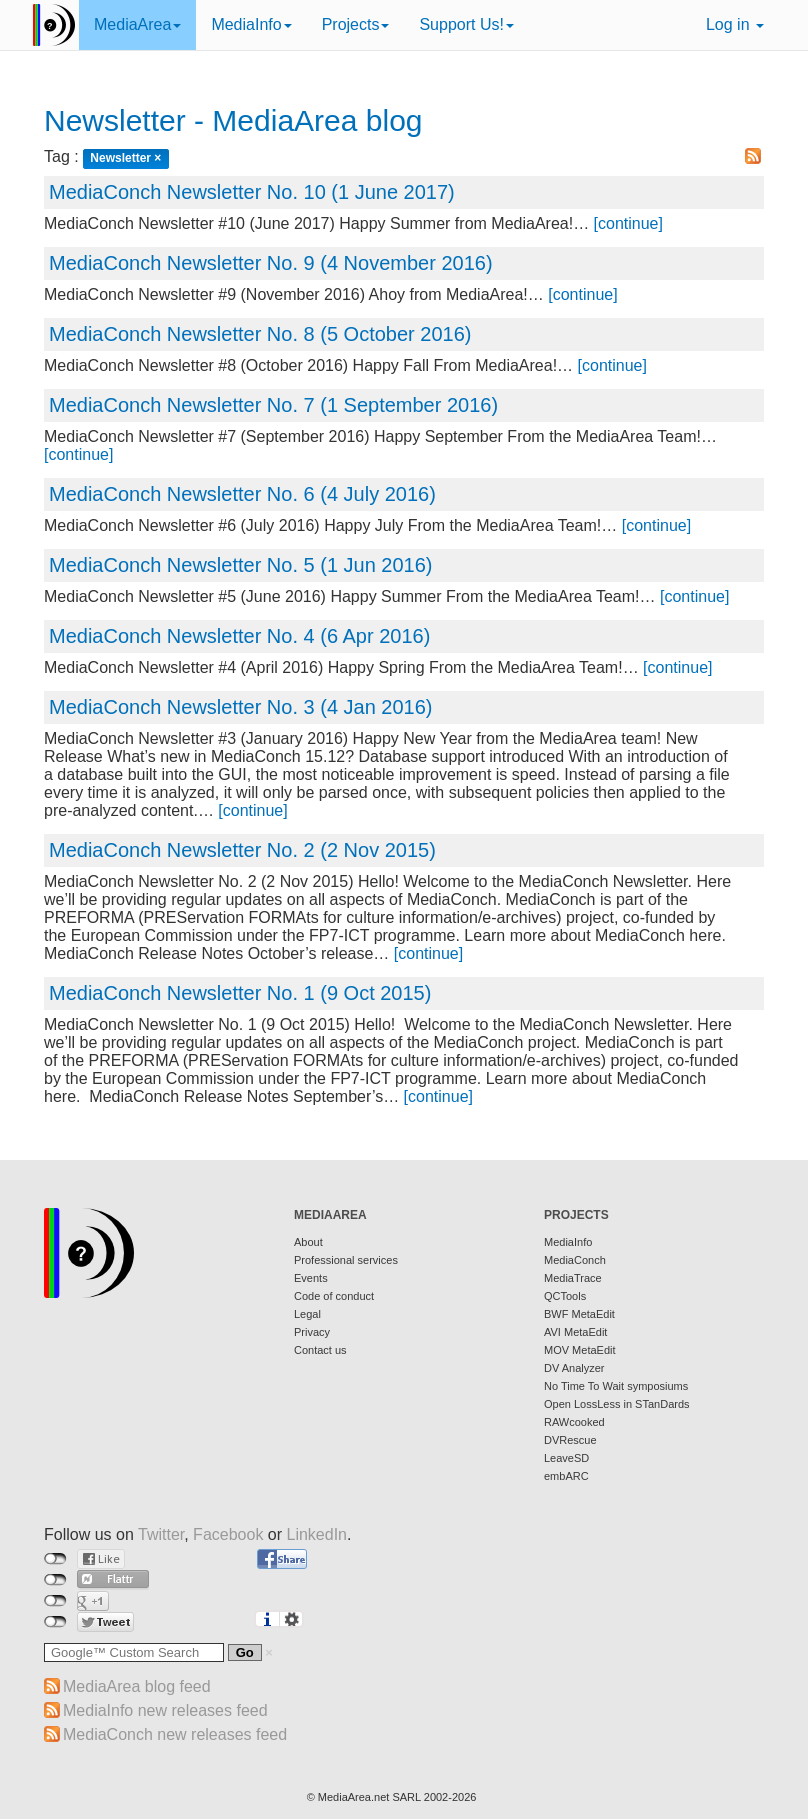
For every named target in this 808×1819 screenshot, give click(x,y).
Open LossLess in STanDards (617, 1404)
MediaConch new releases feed (175, 1734)
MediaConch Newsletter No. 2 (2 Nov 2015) (242, 850)
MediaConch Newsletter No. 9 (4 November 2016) (271, 263)
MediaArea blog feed (137, 1686)
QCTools (565, 1296)
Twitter (161, 1534)
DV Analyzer (574, 1368)
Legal (307, 1314)
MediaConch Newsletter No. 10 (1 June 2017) (252, 192)
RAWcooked (574, 1422)
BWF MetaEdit (579, 1314)
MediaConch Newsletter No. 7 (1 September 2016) (273, 405)
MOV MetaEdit (580, 1350)
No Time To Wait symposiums (616, 1386)
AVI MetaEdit (575, 1332)
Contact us (320, 1350)
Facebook (228, 1534)
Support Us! (466, 24)
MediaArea (137, 24)
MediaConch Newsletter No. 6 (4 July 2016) (242, 494)
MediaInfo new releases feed (165, 1710)
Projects (356, 24)
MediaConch (575, 1260)
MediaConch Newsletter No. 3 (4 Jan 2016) (241, 707)
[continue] (628, 223)
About (308, 1242)
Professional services (346, 1260)
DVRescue (570, 1440)
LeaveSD (566, 1458)
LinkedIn (317, 1534)
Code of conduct (334, 1296)
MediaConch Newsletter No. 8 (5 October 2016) (260, 334)
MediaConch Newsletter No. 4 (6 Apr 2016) (239, 636)
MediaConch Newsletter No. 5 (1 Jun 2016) (241, 565)
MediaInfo (251, 24)
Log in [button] (735, 24)
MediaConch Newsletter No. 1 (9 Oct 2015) (240, 993)
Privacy (312, 1332)
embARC (566, 1476)
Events (311, 1278)
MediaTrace (573, 1278)
